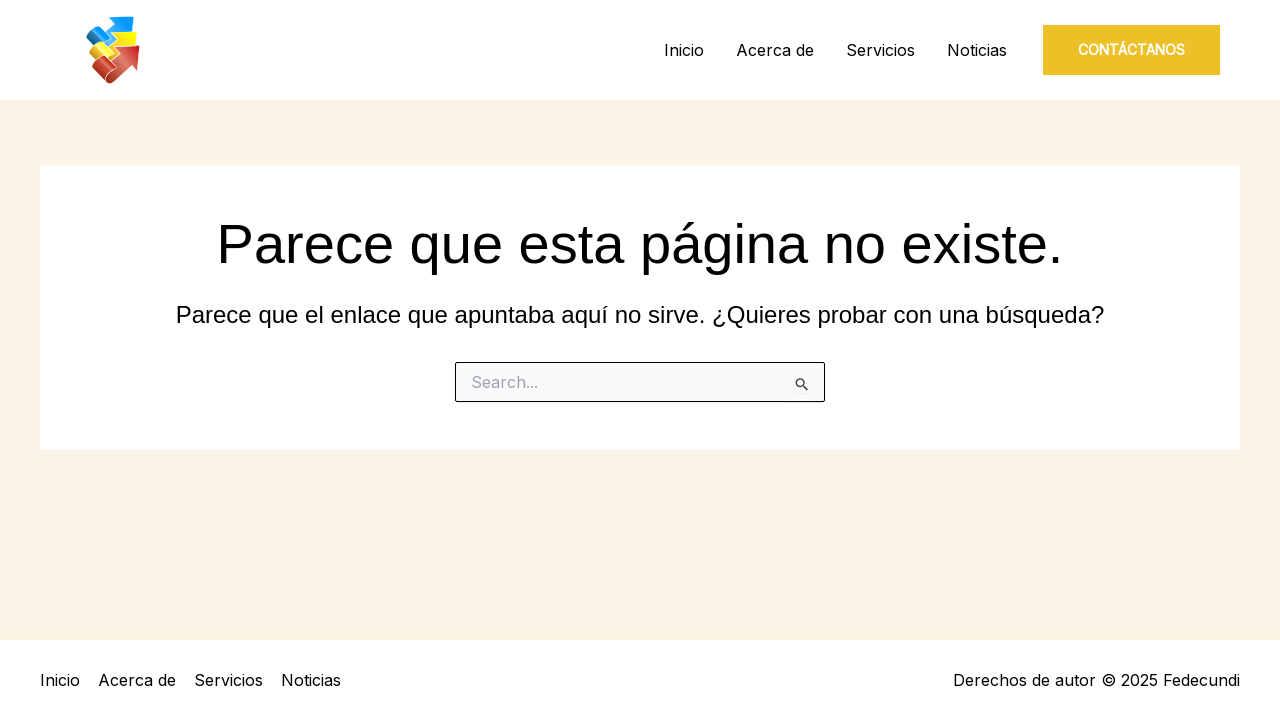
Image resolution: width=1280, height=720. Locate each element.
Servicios (880, 50)
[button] (1131, 50)
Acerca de (775, 50)
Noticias (977, 50)
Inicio (684, 50)
